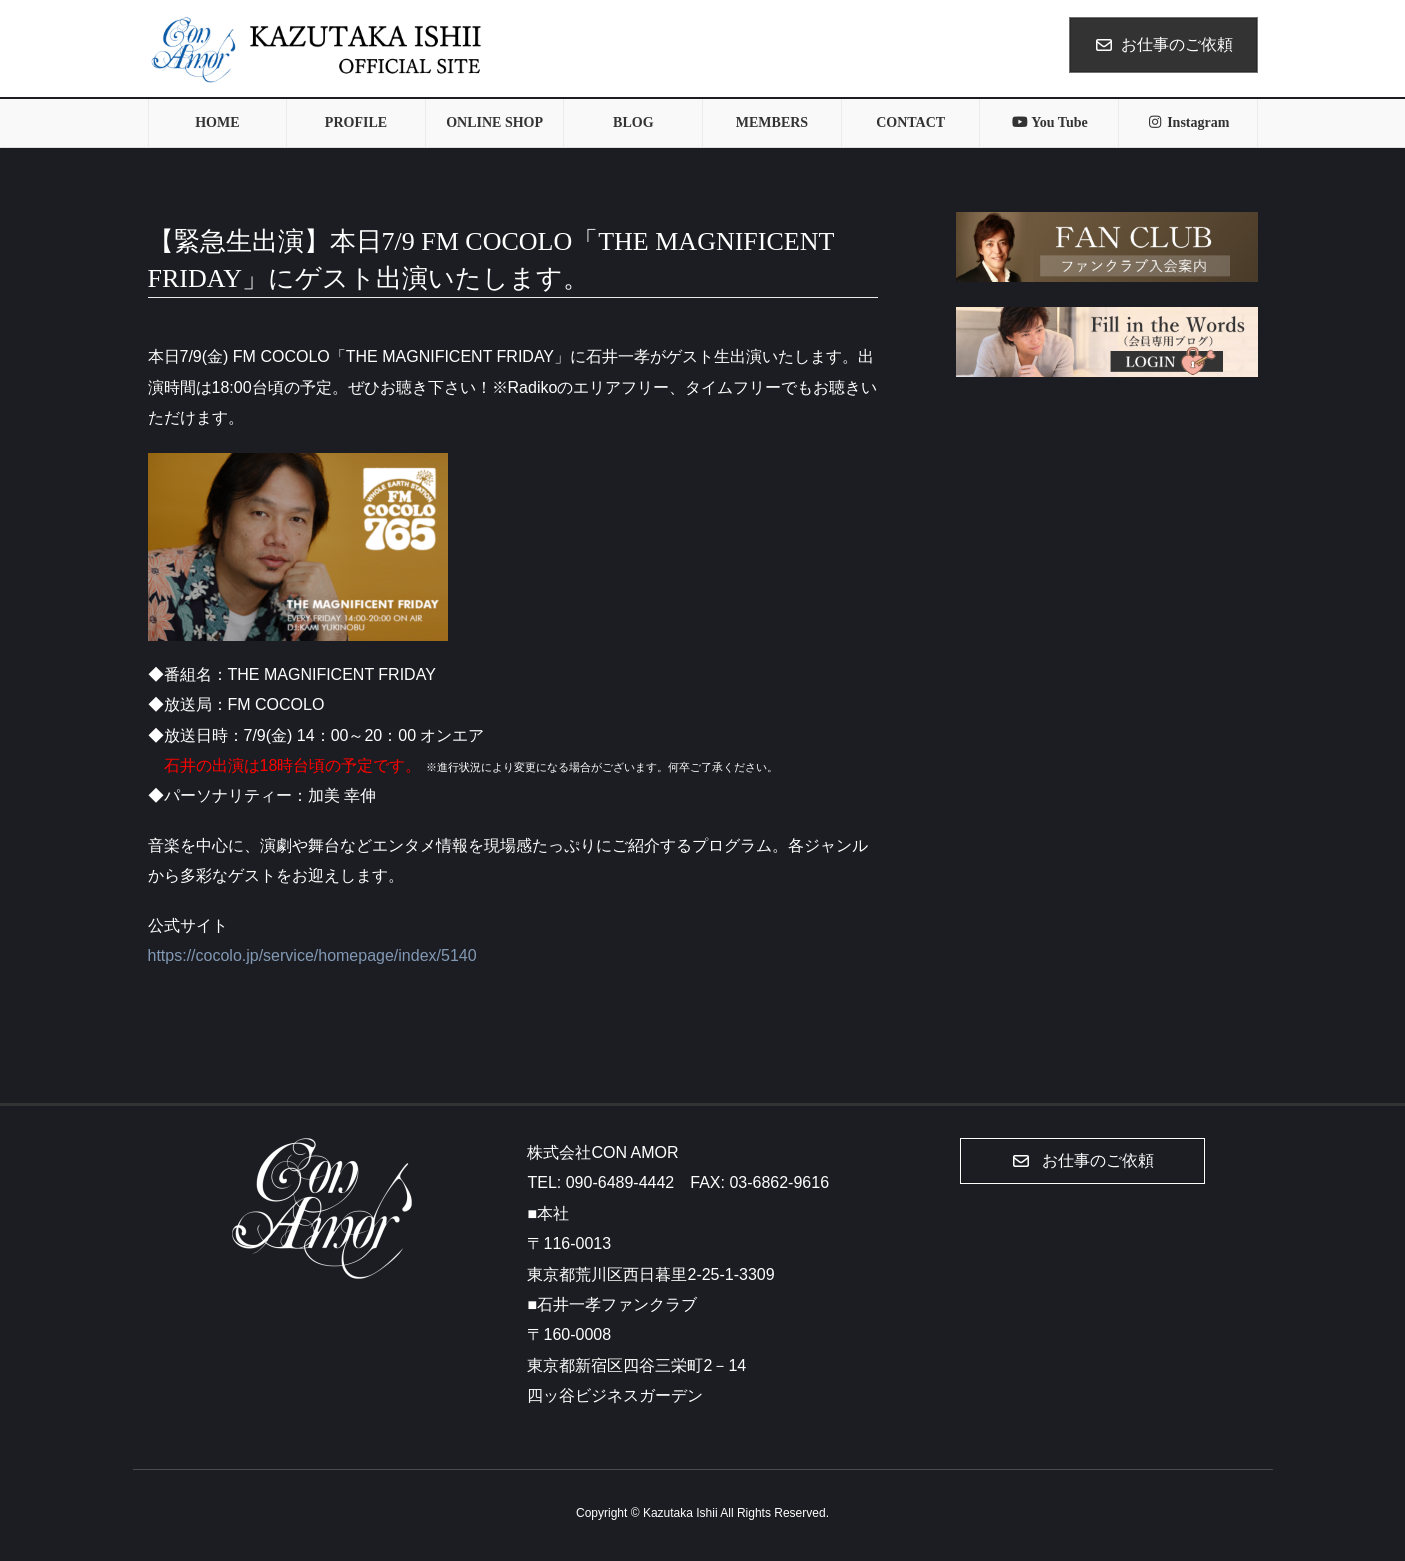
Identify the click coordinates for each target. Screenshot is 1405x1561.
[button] (1082, 1161)
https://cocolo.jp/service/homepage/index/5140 (312, 955)
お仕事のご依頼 (1163, 44)
